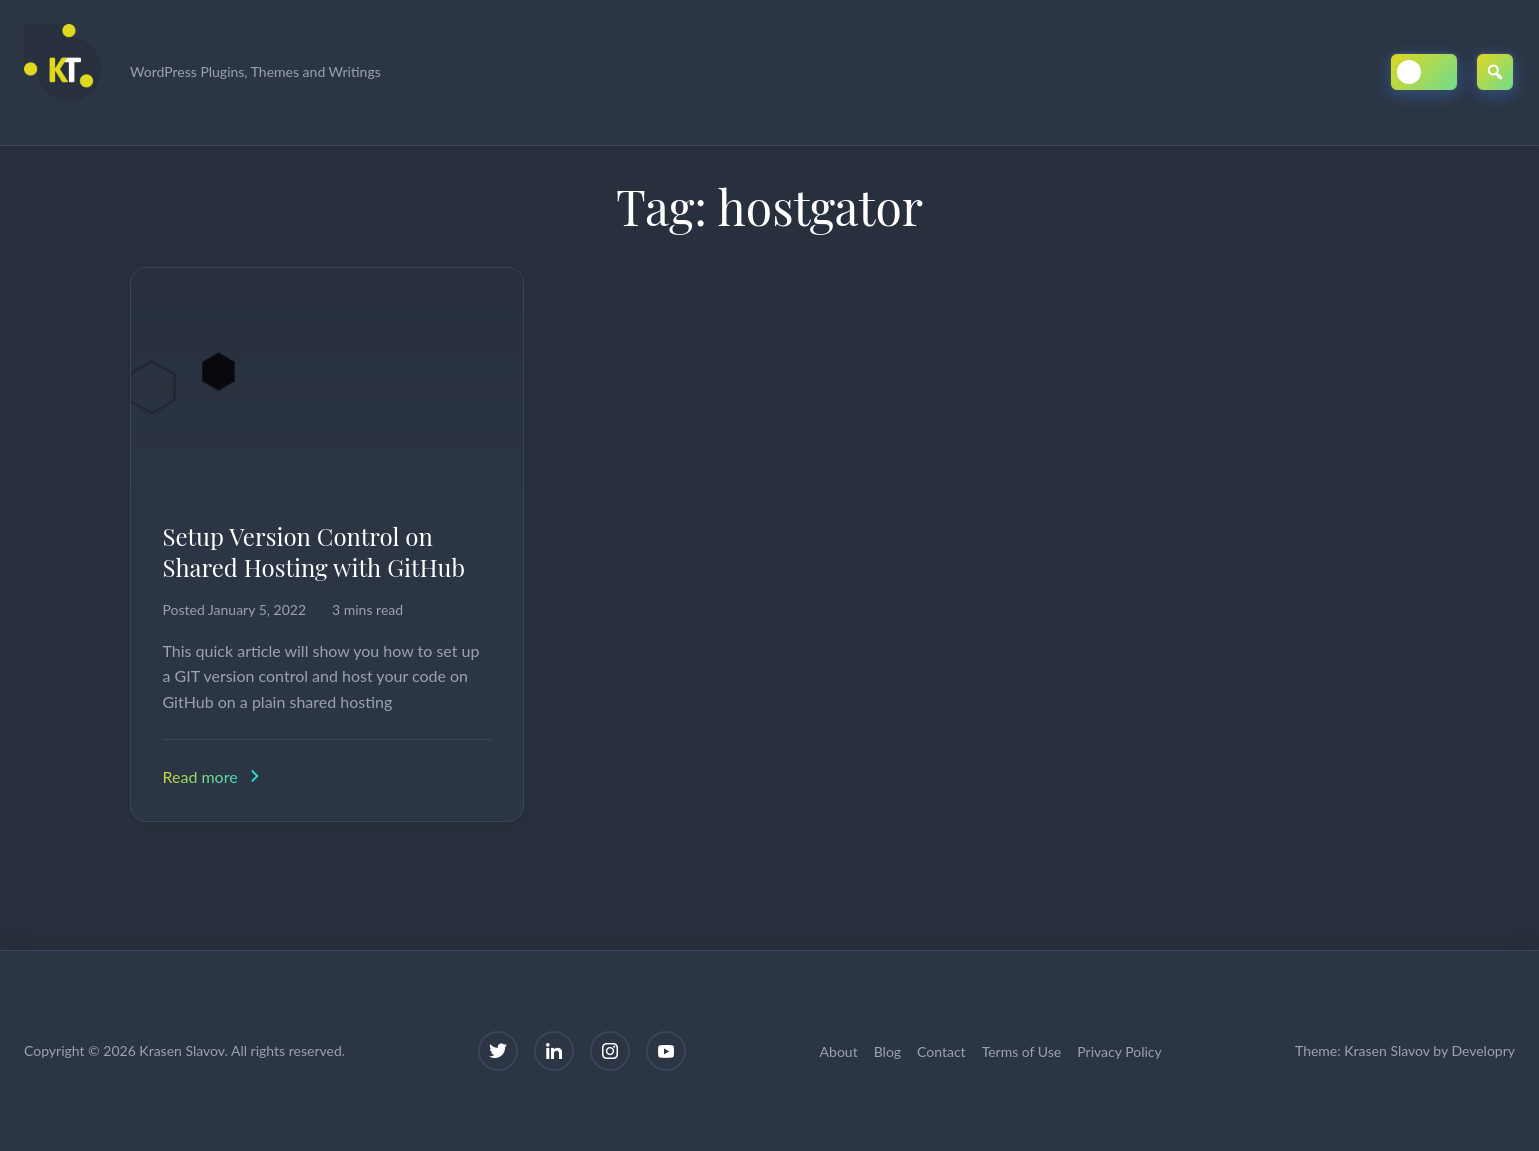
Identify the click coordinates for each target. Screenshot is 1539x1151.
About (839, 1051)
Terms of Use (1022, 1051)
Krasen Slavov (1386, 1050)
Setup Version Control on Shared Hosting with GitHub (314, 551)
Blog (887, 1051)
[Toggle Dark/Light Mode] (1424, 72)
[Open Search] (1495, 72)
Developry (1483, 1050)
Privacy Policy (1119, 1051)
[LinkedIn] (554, 1051)
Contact (941, 1051)
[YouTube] (666, 1051)
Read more (213, 776)
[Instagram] (610, 1051)
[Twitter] (498, 1051)
